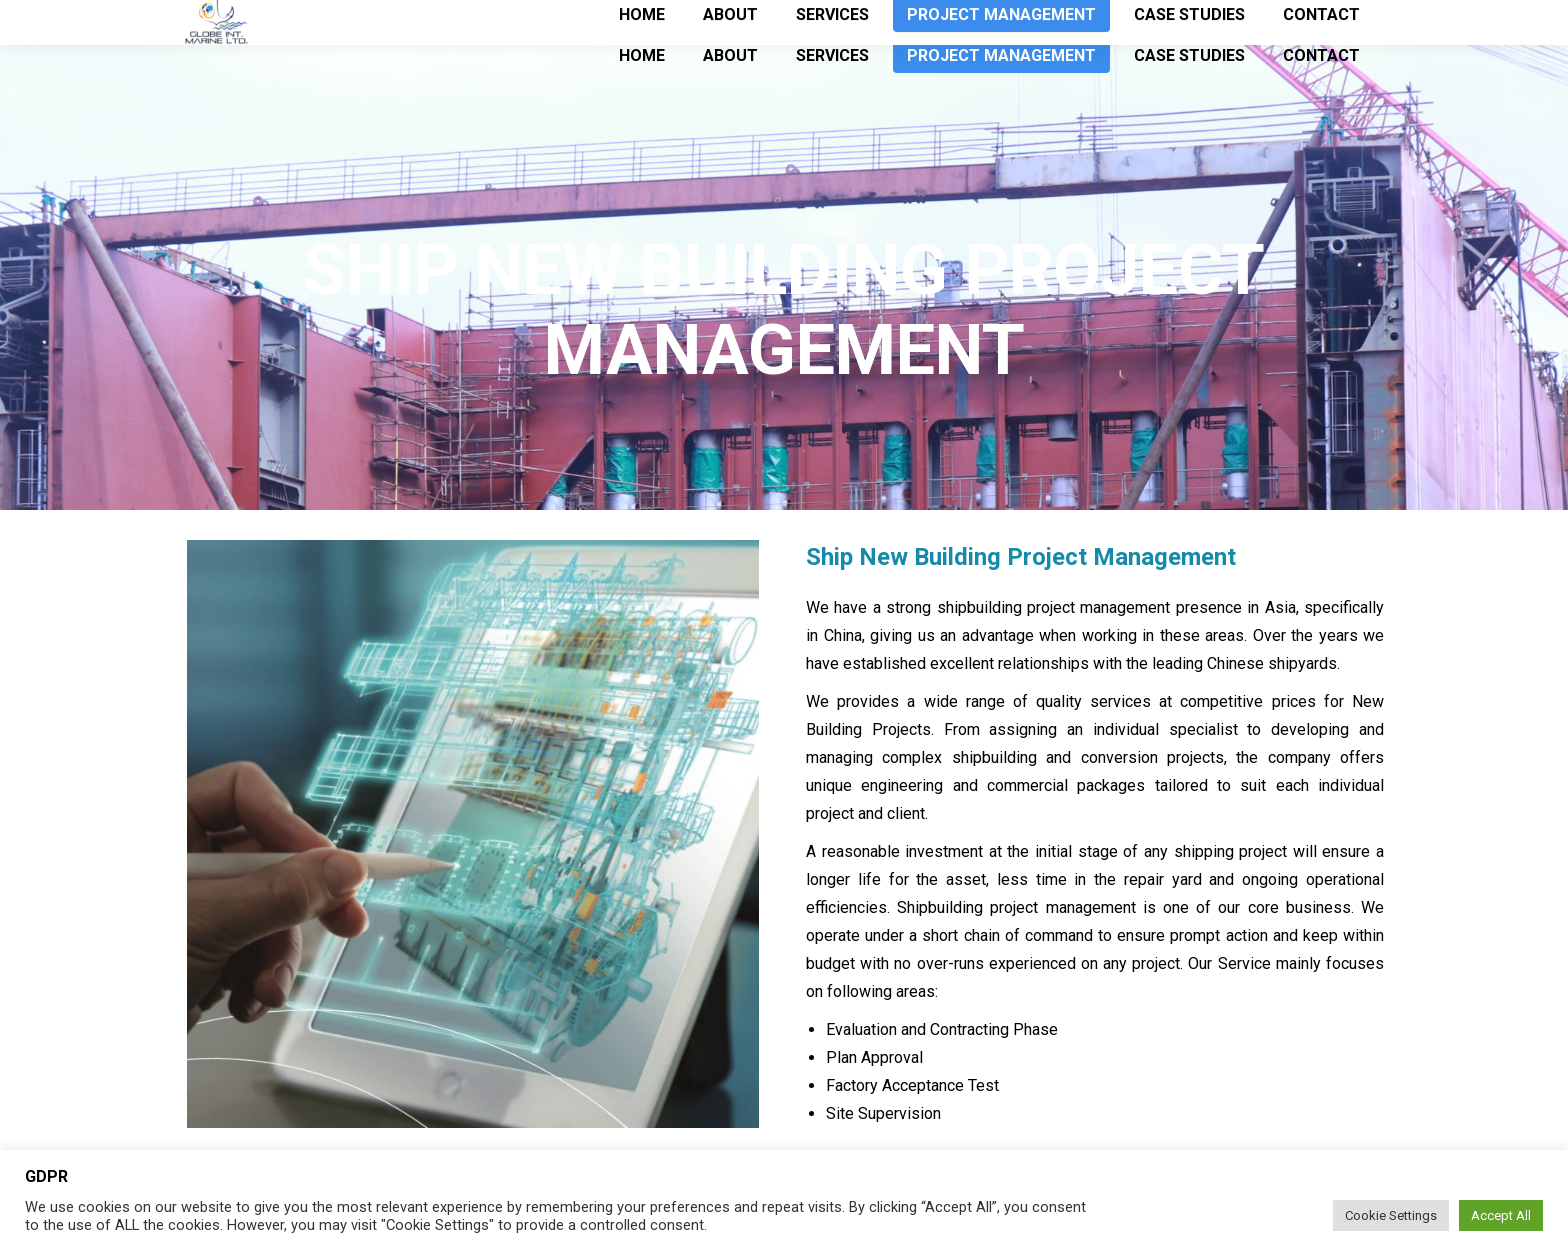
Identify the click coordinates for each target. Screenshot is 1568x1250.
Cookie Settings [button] (1391, 1215)
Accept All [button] (1501, 1215)
